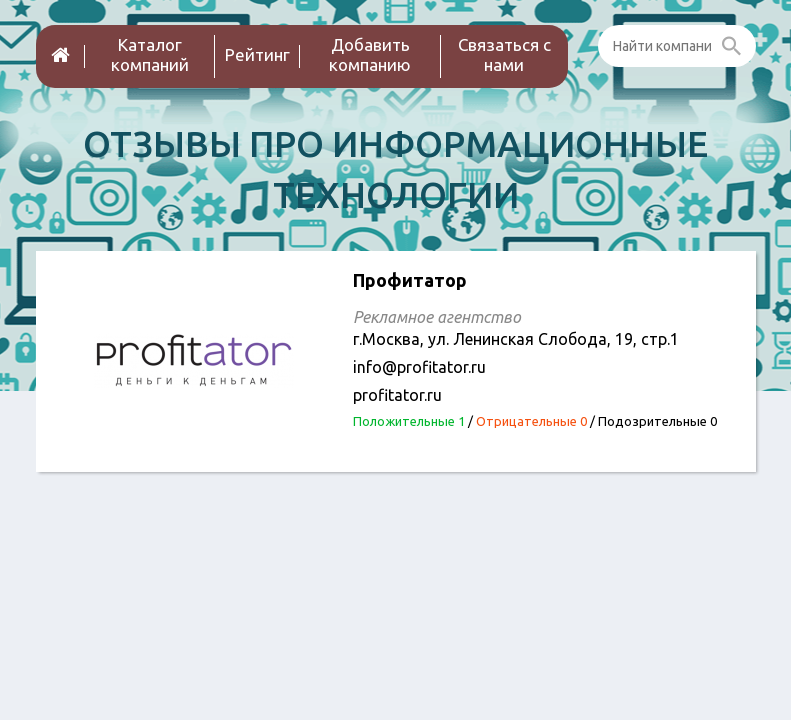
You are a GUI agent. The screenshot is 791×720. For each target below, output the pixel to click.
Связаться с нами (504, 54)
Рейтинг (257, 54)
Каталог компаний (150, 54)
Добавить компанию (370, 54)
